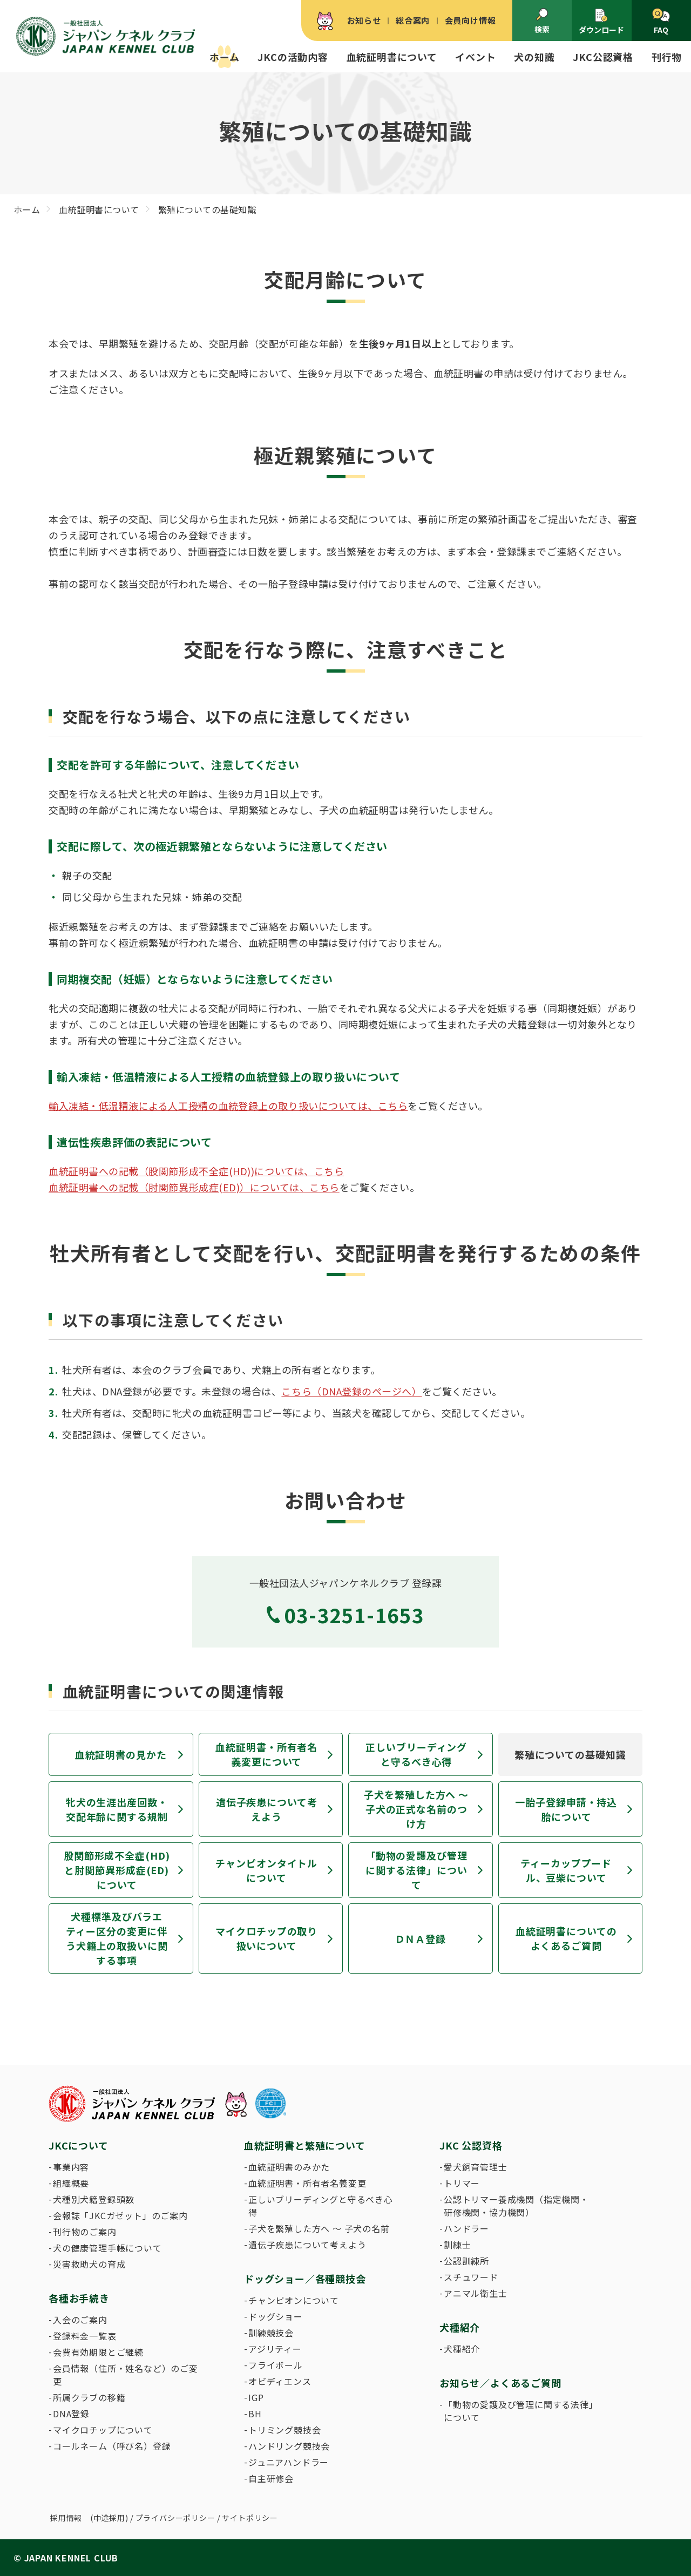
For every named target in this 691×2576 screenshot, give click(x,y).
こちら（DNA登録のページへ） (351, 1391)
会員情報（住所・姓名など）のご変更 (125, 2375)
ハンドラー (466, 2228)
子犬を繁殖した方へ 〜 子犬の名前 (319, 2228)
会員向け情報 (470, 20)
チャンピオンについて (293, 2300)
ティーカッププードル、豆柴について (566, 1870)
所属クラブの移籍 (89, 2397)
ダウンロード (601, 21)
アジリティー (275, 2348)
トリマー (462, 2183)
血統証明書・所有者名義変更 (307, 2183)
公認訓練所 (466, 2260)
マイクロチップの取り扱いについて (266, 1938)
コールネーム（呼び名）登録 (112, 2445)
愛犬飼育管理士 (475, 2166)
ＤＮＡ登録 (420, 1938)
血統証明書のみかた (289, 2166)
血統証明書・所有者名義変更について (266, 1754)
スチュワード (471, 2276)
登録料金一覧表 (85, 2335)
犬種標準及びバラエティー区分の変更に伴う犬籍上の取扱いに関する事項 (117, 1938)
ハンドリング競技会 (289, 2445)
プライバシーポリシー (175, 2517)
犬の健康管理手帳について (107, 2247)
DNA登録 (71, 2413)
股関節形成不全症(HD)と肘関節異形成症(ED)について (117, 1870)
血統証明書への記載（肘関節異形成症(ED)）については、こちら (194, 1187)
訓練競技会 (271, 2332)
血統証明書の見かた (121, 1754)
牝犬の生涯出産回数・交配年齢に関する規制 (117, 1809)
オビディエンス (279, 2381)
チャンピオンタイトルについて (266, 1870)
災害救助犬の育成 (89, 2264)
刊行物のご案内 (85, 2231)
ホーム (224, 57)
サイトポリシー (250, 2517)
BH (255, 2413)
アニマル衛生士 (475, 2293)
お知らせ (364, 20)
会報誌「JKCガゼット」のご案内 (120, 2215)
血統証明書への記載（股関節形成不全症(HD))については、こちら (196, 1171)
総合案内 (413, 20)
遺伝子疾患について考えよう (266, 1809)
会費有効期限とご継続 (98, 2351)
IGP (255, 2397)
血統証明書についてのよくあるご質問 (566, 1938)
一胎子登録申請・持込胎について (566, 1809)
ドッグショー (275, 2316)
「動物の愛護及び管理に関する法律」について (416, 1870)
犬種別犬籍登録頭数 (93, 2199)
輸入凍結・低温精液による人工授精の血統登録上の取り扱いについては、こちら (228, 1106)
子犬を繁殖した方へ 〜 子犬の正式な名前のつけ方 (416, 1809)
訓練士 (457, 2244)
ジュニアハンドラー (288, 2462)
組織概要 (71, 2183)
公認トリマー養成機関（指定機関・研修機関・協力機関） (516, 2206)
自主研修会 (271, 2478)
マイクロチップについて (103, 2429)
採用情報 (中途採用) (89, 2517)
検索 (542, 21)
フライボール (275, 2364)
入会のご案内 (80, 2319)
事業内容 (71, 2166)
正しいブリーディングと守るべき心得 (416, 1754)
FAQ (661, 21)
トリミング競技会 (284, 2429)
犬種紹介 (462, 2348)
